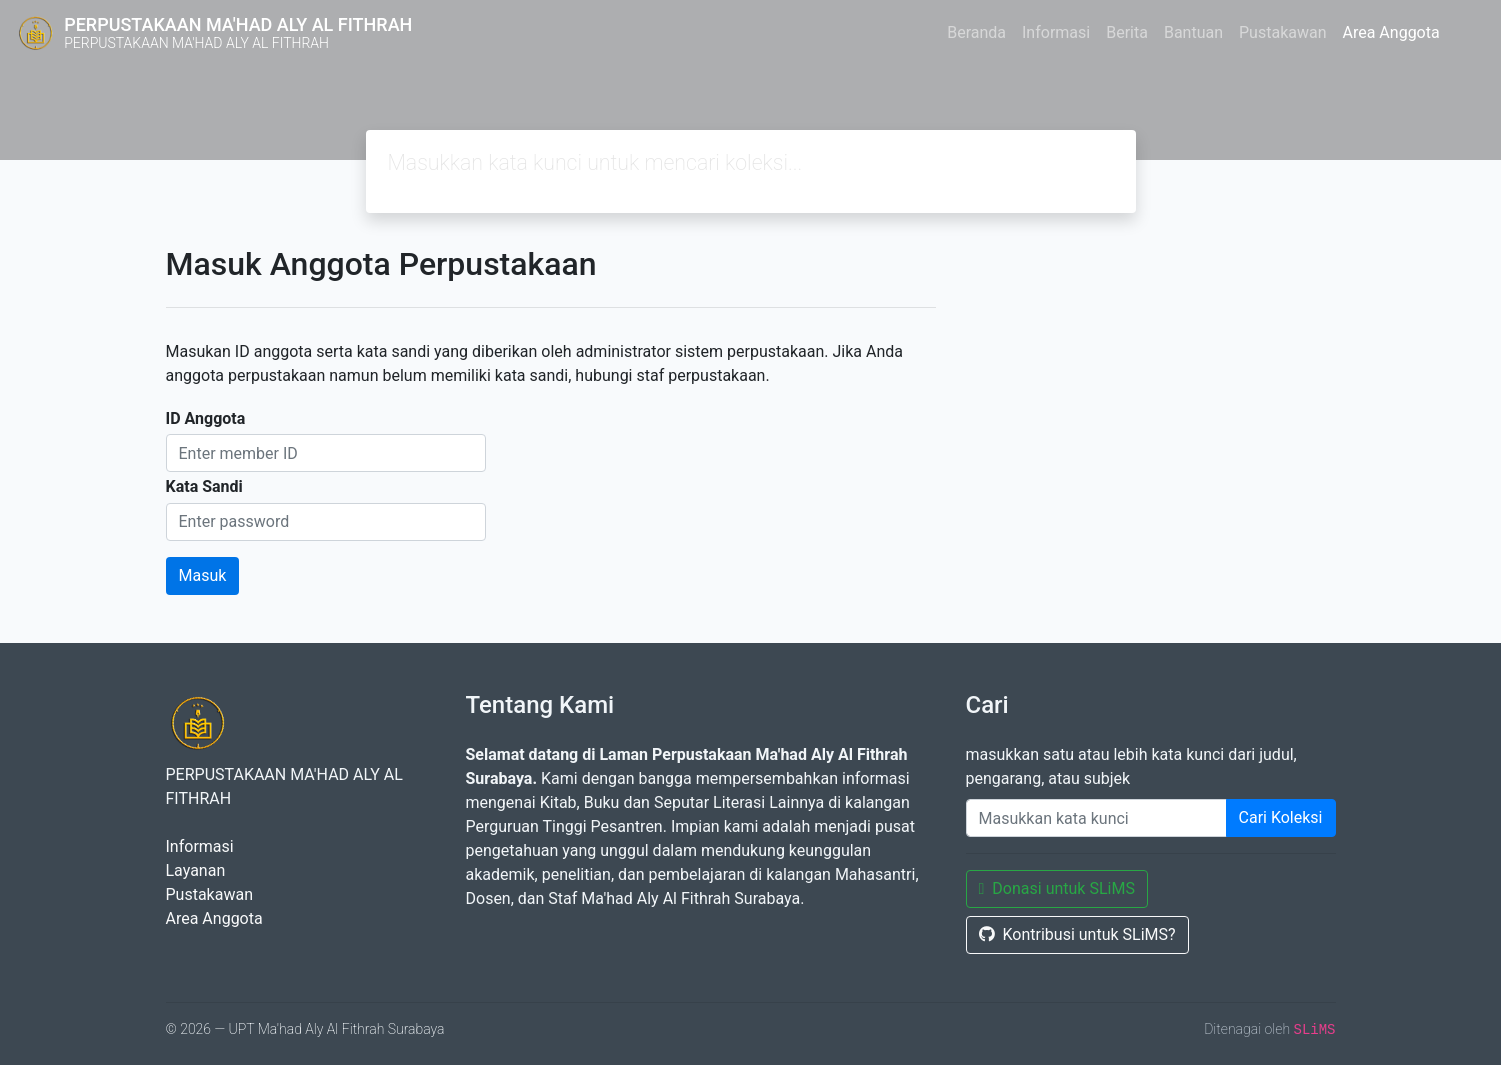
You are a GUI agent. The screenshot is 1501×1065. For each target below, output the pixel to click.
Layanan (196, 870)
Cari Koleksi (1281, 817)
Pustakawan (1282, 32)
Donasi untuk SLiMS (1057, 888)
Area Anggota (1391, 32)
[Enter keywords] (1096, 818)
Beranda (976, 32)
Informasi (1056, 32)
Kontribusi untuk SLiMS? (1077, 934)
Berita (1127, 32)
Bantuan (1193, 32)
